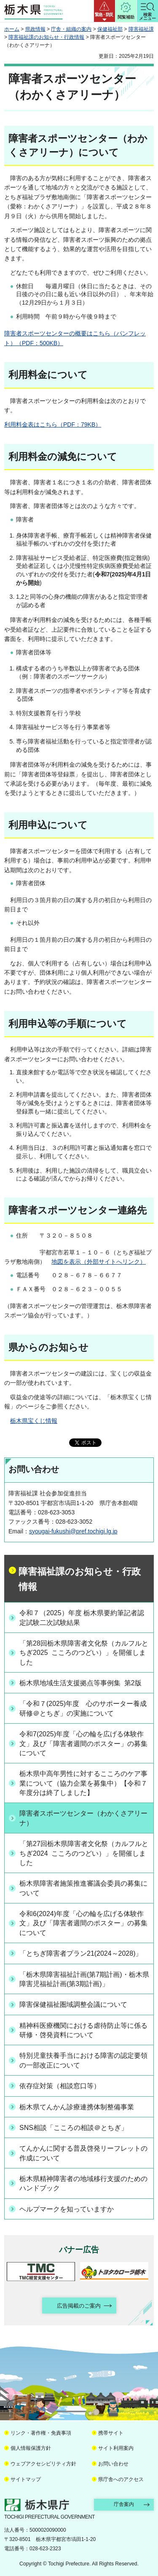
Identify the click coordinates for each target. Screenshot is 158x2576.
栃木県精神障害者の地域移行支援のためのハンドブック (83, 2183)
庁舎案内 (124, 2504)
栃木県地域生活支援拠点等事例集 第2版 (80, 1683)
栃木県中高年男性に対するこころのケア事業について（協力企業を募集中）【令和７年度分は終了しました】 (83, 1783)
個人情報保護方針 (31, 2448)
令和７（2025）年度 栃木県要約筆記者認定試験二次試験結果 (81, 1617)
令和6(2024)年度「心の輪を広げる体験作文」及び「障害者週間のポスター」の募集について (83, 1923)
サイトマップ (26, 2479)
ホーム (11, 29)
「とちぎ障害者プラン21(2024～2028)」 (80, 1953)
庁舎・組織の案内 (71, 29)
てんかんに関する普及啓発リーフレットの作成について (83, 2153)
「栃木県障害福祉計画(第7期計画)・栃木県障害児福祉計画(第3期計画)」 (84, 1979)
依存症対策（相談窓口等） (59, 2085)
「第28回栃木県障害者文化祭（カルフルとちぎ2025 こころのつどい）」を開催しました (83, 1653)
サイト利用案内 (116, 2448)
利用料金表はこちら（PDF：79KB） (52, 424)
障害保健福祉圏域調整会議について (73, 2004)
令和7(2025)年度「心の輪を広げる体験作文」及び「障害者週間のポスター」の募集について (83, 1743)
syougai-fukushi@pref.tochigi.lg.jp (73, 1531)
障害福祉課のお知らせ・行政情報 (46, 37)
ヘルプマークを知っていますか (66, 2209)
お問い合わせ (113, 2464)
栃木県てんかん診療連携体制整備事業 (76, 2107)
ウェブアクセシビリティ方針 (43, 2464)
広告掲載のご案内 (79, 2306)
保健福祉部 (110, 29)
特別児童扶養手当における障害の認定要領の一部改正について (83, 2060)
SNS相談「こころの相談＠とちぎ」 (73, 2127)
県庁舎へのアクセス (121, 2479)
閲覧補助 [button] (126, 17)
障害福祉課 (141, 29)
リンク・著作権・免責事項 (41, 2433)
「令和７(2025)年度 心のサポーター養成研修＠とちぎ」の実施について (83, 1708)
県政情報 (35, 29)
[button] (104, 11)
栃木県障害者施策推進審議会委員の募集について (83, 1888)
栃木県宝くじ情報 (33, 1420)
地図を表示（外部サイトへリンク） (98, 1261)
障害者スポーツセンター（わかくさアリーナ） (83, 1818)
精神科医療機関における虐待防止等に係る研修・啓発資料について (83, 2030)
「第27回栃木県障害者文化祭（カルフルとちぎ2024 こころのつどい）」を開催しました (83, 1853)
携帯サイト (110, 2433)
